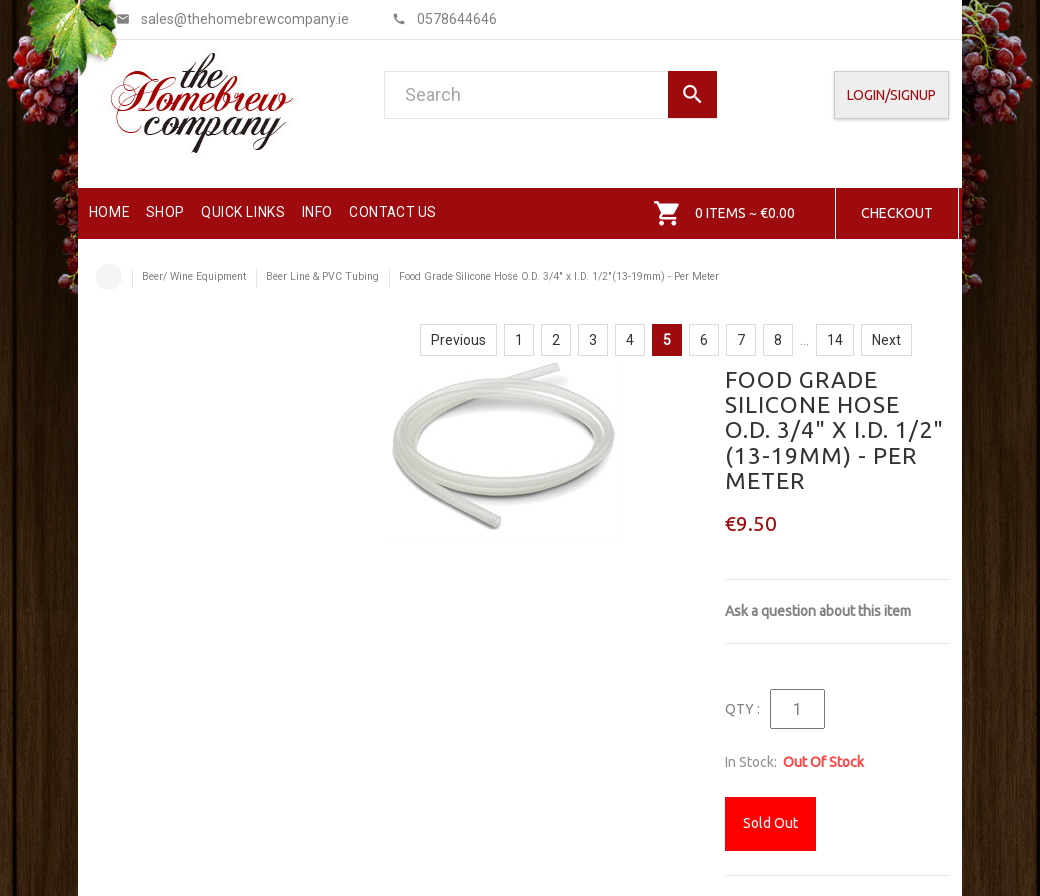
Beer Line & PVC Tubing (322, 276)
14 (835, 340)
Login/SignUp (891, 95)
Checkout (897, 213)
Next (886, 340)
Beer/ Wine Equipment (194, 276)
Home (109, 277)
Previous (458, 340)
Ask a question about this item (818, 611)
